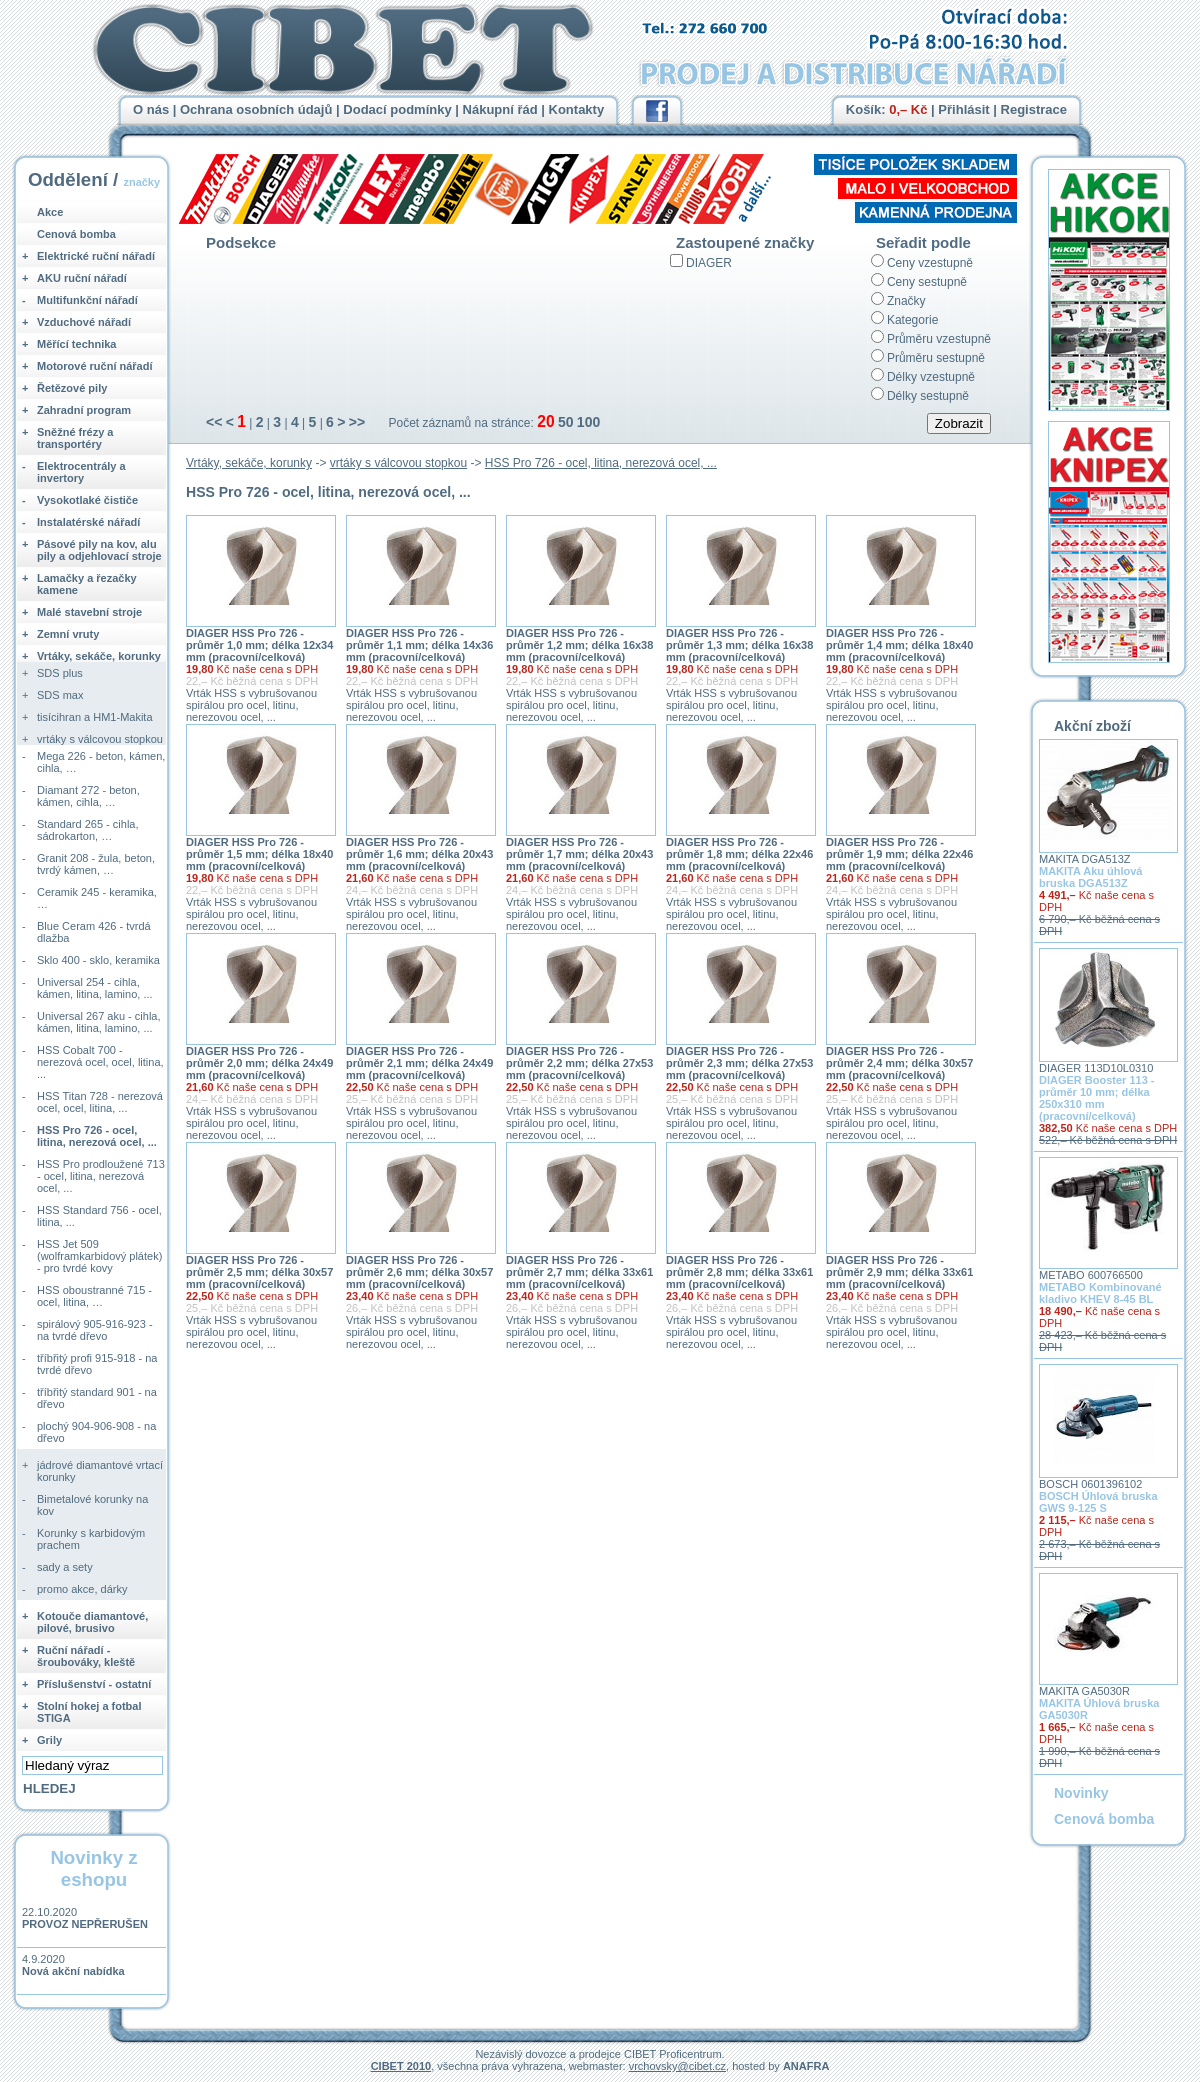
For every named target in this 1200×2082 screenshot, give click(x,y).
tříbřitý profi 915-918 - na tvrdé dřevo (97, 1364)
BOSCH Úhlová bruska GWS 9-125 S (1098, 1502)
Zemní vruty (68, 634)
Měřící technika (76, 344)
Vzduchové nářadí (84, 322)
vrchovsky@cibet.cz (677, 2066)
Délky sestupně (928, 396)
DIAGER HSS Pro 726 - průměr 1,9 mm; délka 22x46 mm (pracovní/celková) (899, 854)
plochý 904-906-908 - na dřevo (96, 1432)
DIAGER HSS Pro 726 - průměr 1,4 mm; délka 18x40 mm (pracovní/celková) (899, 645)
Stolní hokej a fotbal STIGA (89, 1712)
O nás (151, 109)
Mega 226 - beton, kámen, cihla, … (101, 762)
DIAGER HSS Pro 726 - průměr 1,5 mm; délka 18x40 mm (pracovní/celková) (259, 854)
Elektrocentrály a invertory (81, 472)
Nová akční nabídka (73, 1971)
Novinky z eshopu (93, 1868)
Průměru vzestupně (939, 339)
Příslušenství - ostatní (94, 1684)
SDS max (60, 695)
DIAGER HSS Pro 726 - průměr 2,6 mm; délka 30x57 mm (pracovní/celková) (419, 1272)
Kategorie (912, 320)
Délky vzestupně (931, 377)
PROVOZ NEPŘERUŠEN (85, 1924)
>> (357, 422)
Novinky (1081, 1793)
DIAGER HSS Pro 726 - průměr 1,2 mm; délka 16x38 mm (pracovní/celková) (579, 645)
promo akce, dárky (82, 1589)
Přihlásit (963, 109)
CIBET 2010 (401, 2066)
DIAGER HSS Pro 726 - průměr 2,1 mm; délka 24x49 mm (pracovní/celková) (419, 1063)
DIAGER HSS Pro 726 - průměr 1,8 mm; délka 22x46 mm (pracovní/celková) (739, 854)
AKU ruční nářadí (82, 278)
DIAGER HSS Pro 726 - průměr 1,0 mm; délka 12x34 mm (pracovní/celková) (259, 645)
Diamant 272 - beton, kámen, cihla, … (88, 796)
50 (566, 422)
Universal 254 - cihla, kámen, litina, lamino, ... (95, 988)
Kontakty (577, 109)
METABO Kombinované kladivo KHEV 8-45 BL (1100, 1293)
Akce (50, 212)
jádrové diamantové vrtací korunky (100, 1471)
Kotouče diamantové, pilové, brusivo (92, 1622)
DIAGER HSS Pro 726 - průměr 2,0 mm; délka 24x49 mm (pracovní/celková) (259, 1063)
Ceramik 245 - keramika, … (97, 898)
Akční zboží (1092, 726)
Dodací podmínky (397, 109)
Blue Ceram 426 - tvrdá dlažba (94, 932)
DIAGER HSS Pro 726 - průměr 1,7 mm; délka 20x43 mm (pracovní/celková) (579, 854)
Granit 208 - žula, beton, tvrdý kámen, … (96, 864)
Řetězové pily (72, 388)
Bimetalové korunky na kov (92, 1505)
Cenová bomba (76, 234)
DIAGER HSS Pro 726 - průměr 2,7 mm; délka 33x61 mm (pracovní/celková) (579, 1272)
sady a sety (65, 1567)
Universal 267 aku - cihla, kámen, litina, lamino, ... (99, 1022)
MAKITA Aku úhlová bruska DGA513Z (1090, 877)
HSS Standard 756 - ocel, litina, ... (99, 1216)
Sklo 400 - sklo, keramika (98, 960)
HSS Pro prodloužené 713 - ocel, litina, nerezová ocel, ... (101, 1176)
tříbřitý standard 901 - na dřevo (97, 1398)
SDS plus (60, 673)
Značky (906, 301)
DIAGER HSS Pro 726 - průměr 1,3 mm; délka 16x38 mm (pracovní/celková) (739, 645)
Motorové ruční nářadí (95, 366)
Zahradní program (84, 410)
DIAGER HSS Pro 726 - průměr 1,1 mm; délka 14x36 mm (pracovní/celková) (419, 645)
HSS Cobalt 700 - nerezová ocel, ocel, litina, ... (100, 1062)
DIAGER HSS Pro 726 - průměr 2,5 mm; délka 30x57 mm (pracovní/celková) (259, 1272)
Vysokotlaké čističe (87, 500)
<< (214, 422)
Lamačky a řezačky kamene (87, 584)
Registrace (1034, 109)
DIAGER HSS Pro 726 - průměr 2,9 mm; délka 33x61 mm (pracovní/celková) (899, 1272)
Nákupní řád (500, 109)
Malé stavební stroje (89, 612)
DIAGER (709, 263)
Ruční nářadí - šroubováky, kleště (86, 1656)
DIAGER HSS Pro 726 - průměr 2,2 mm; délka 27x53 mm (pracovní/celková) (579, 1063)
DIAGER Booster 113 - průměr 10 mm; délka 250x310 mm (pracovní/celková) (1097, 1098)
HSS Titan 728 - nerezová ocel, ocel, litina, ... (100, 1102)
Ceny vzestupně (930, 263)
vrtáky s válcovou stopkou (398, 463)
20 (545, 421)
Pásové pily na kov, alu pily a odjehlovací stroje (99, 550)
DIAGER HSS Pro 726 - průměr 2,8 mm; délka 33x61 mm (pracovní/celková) (739, 1272)
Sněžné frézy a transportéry (75, 438)
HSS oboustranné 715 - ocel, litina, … (94, 1296)
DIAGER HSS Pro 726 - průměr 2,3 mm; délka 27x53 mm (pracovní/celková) (739, 1063)
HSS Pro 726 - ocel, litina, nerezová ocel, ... (601, 463)
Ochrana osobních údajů (256, 109)
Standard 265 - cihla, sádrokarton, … (88, 830)
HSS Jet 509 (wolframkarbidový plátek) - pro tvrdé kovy (99, 1256)
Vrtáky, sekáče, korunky (249, 463)
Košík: (887, 109)
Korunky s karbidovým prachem (91, 1539)
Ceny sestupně (927, 282)
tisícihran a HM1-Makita (95, 717)
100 (588, 422)
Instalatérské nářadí (88, 522)
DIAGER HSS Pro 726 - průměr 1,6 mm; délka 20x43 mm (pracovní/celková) (419, 854)
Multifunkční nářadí (87, 300)
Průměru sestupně (936, 358)
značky (141, 182)
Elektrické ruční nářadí (96, 256)
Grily (49, 1740)
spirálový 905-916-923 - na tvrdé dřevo (95, 1330)
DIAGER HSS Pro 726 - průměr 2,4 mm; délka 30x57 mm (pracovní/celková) (899, 1063)
